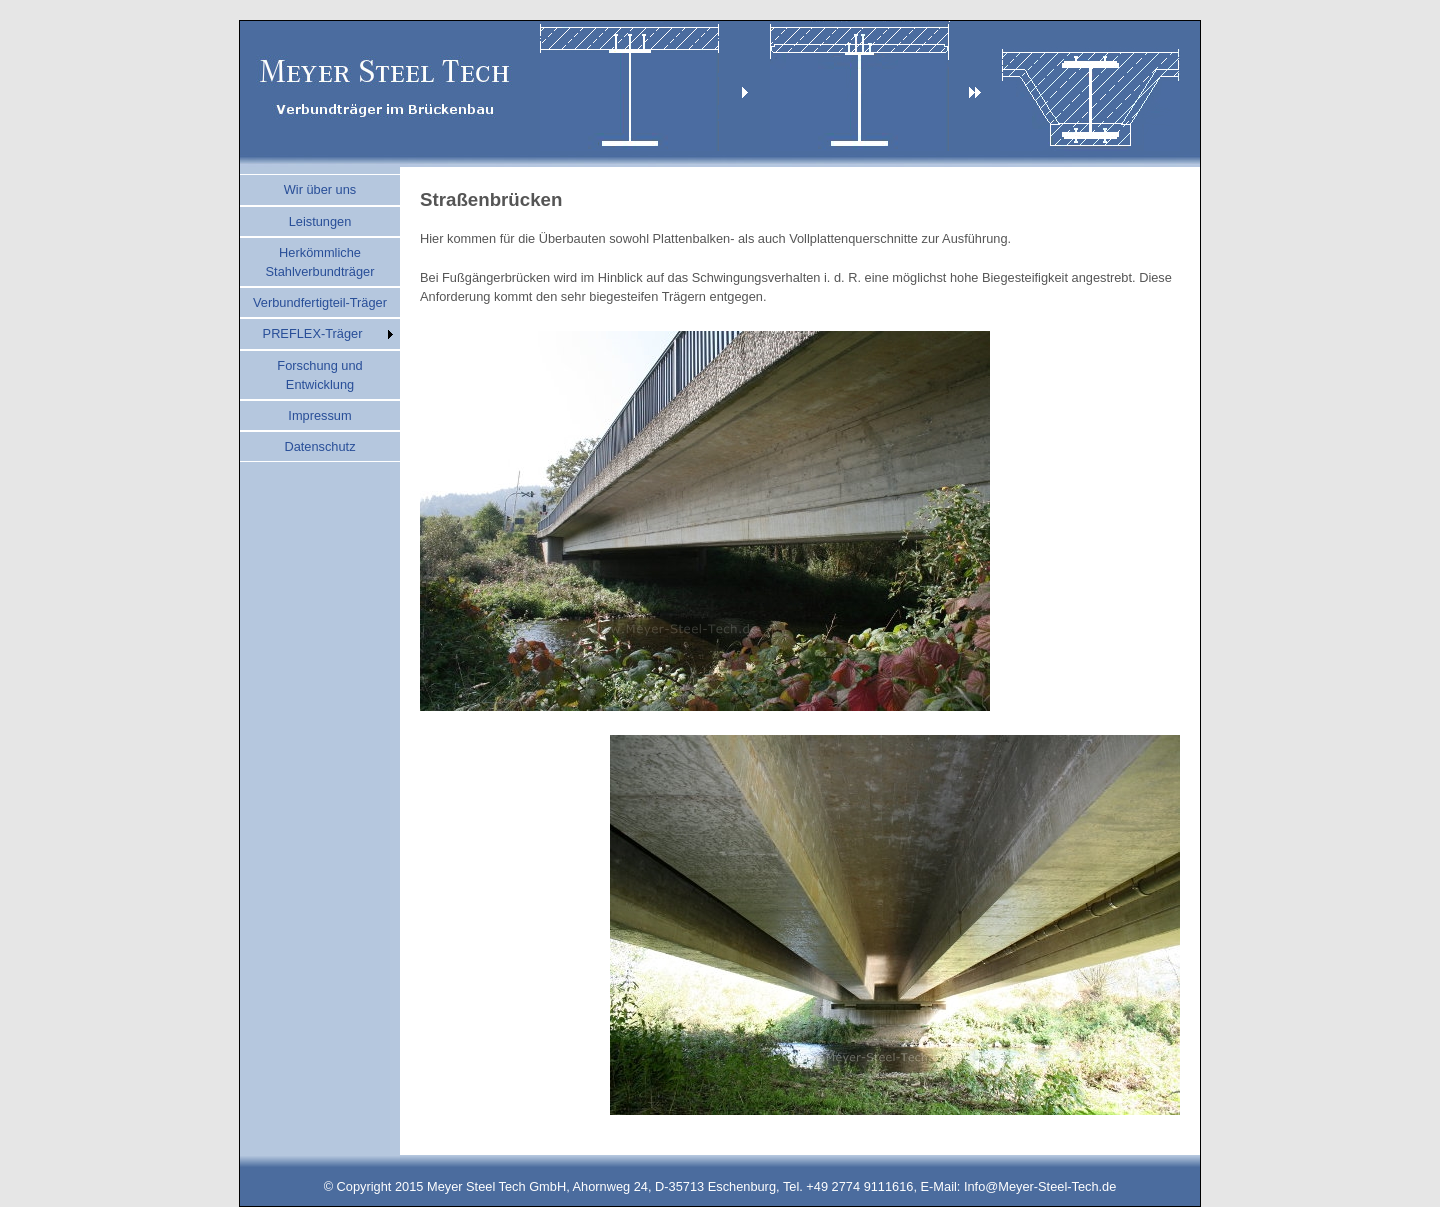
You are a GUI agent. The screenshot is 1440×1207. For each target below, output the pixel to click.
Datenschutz (319, 446)
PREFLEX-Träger (313, 333)
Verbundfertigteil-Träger (320, 302)
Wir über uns (320, 189)
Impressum (319, 415)
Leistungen (320, 221)
